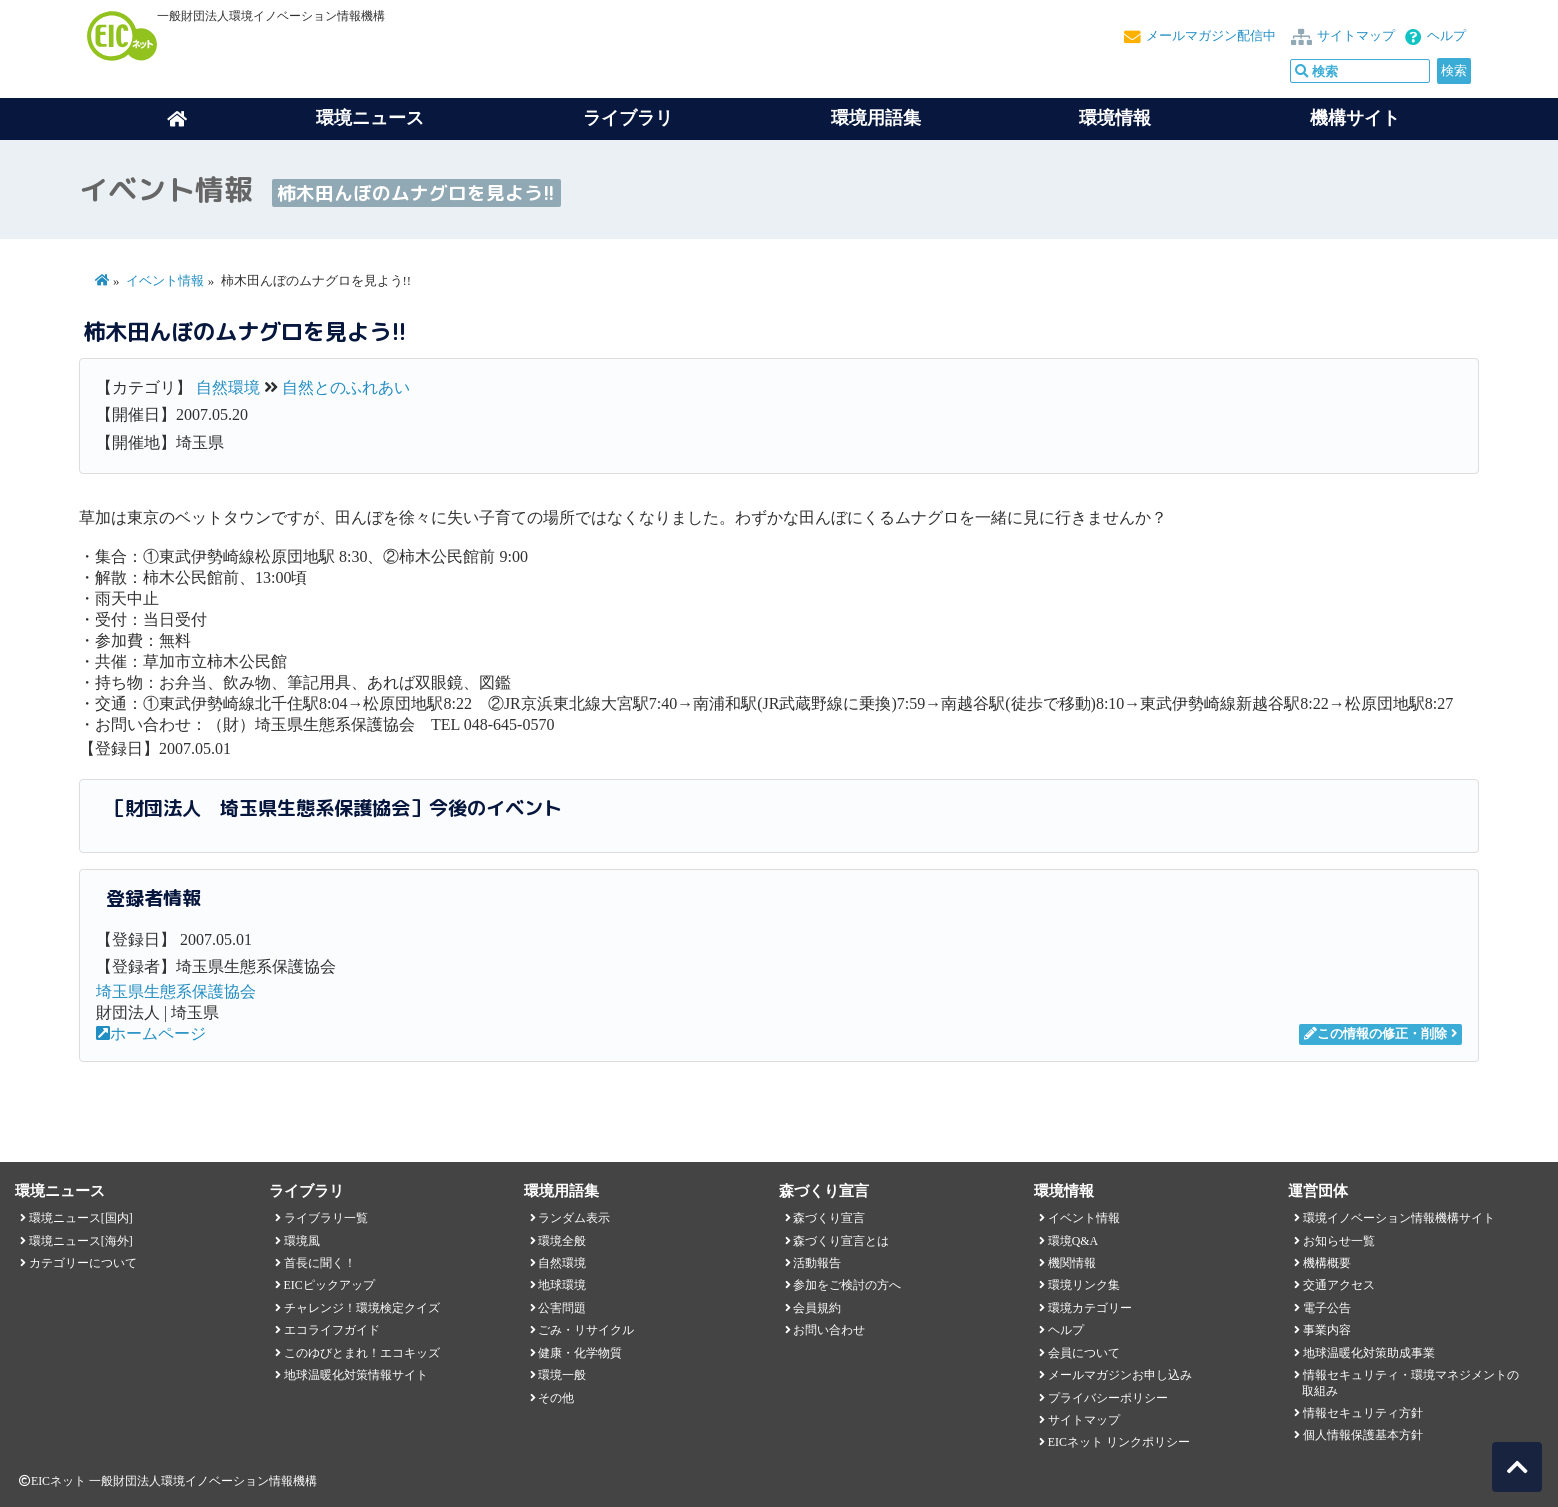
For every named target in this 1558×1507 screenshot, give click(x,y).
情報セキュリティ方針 (1363, 1413)
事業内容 (1327, 1330)
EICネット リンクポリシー (1119, 1442)
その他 (556, 1398)
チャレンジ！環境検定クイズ (362, 1308)
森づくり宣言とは (841, 1241)
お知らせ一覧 (1339, 1241)
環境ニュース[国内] (81, 1218)
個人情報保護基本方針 (1363, 1435)
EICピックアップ (329, 1285)
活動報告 (817, 1263)
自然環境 (228, 387)
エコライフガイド (332, 1330)
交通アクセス (1339, 1285)
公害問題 (562, 1308)
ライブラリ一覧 (326, 1218)
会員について (1084, 1353)
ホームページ (151, 1033)
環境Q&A (1073, 1241)
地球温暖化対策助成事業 (1369, 1353)
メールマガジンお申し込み (1120, 1375)
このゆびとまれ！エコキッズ (362, 1353)
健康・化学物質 (580, 1353)
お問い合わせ (829, 1330)
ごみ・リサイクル (586, 1330)
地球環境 (562, 1285)
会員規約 (817, 1308)
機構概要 (1327, 1263)
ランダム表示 (574, 1218)
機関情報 (1072, 1263)
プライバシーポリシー (1108, 1398)
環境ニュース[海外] (81, 1241)
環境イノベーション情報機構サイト (1399, 1218)
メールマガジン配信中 (1211, 36)
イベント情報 (165, 281)
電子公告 (1327, 1308)
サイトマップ (1356, 36)
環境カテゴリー (1090, 1308)
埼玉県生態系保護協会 (176, 991)
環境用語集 (876, 118)
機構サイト (1355, 118)
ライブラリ (628, 118)
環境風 (302, 1241)
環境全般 (562, 1241)
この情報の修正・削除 (1375, 1034)
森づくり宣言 (829, 1218)
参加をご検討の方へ (847, 1285)
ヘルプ (1446, 36)
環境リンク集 (1084, 1285)
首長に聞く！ (320, 1263)
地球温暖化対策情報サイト (356, 1375)
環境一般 (562, 1375)
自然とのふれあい (346, 387)
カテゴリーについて (83, 1263)
